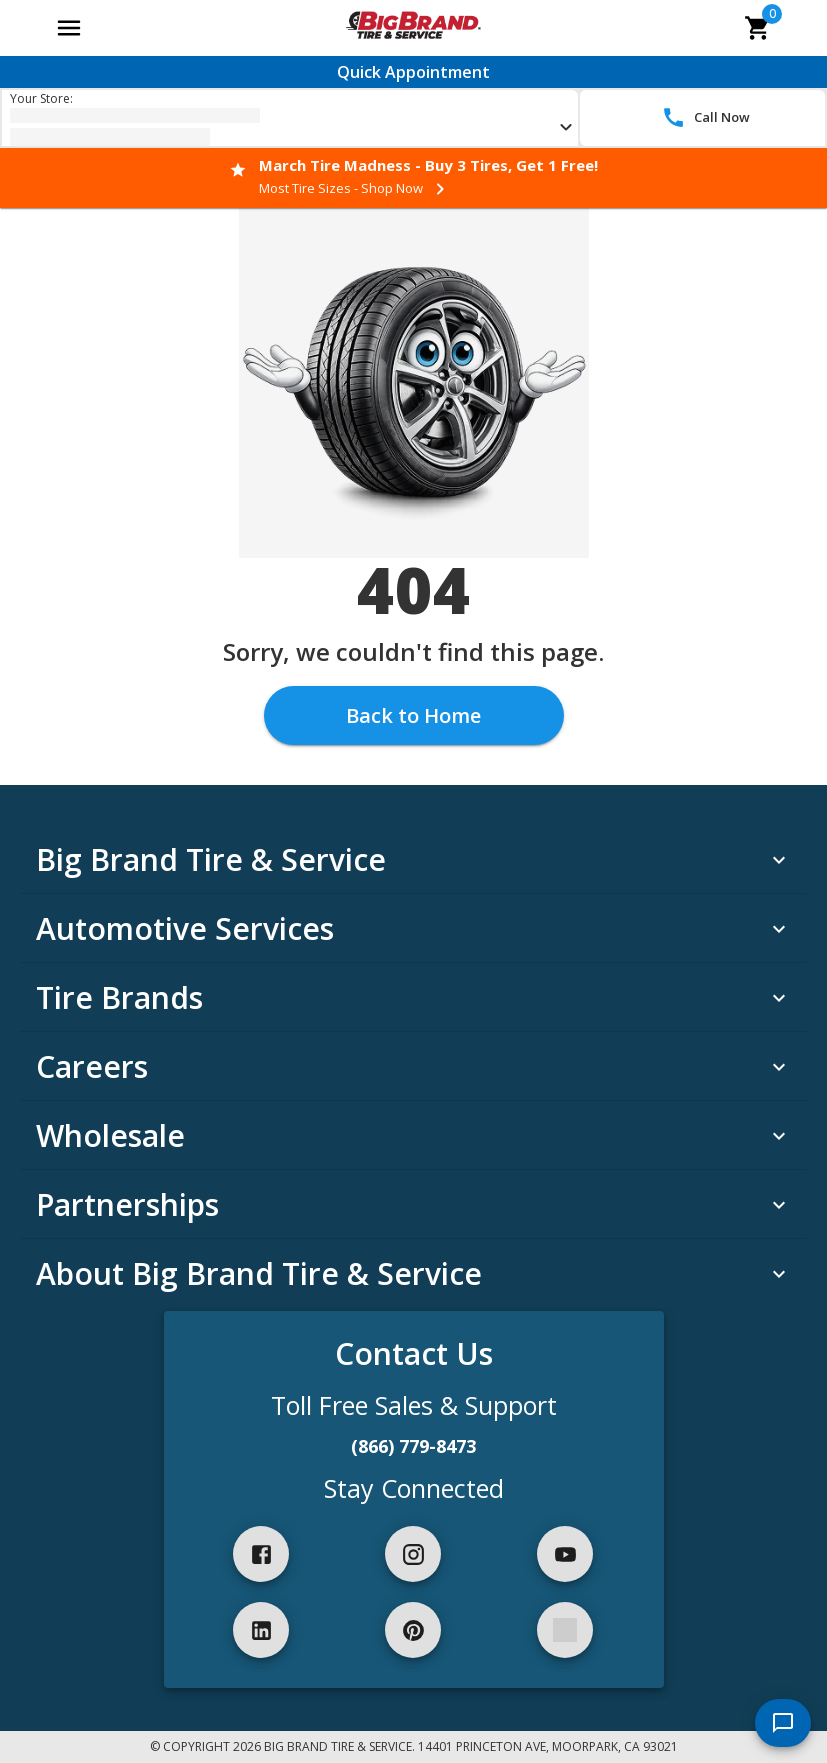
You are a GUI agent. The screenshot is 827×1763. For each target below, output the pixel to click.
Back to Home (413, 715)
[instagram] (413, 1554)
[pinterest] (413, 1630)
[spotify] (565, 1630)
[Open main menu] (69, 28)
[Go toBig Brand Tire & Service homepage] (413, 28)
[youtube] (565, 1554)
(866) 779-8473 (413, 1446)
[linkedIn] (261, 1630)
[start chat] (783, 1723)
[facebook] (261, 1554)
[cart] (758, 28)
